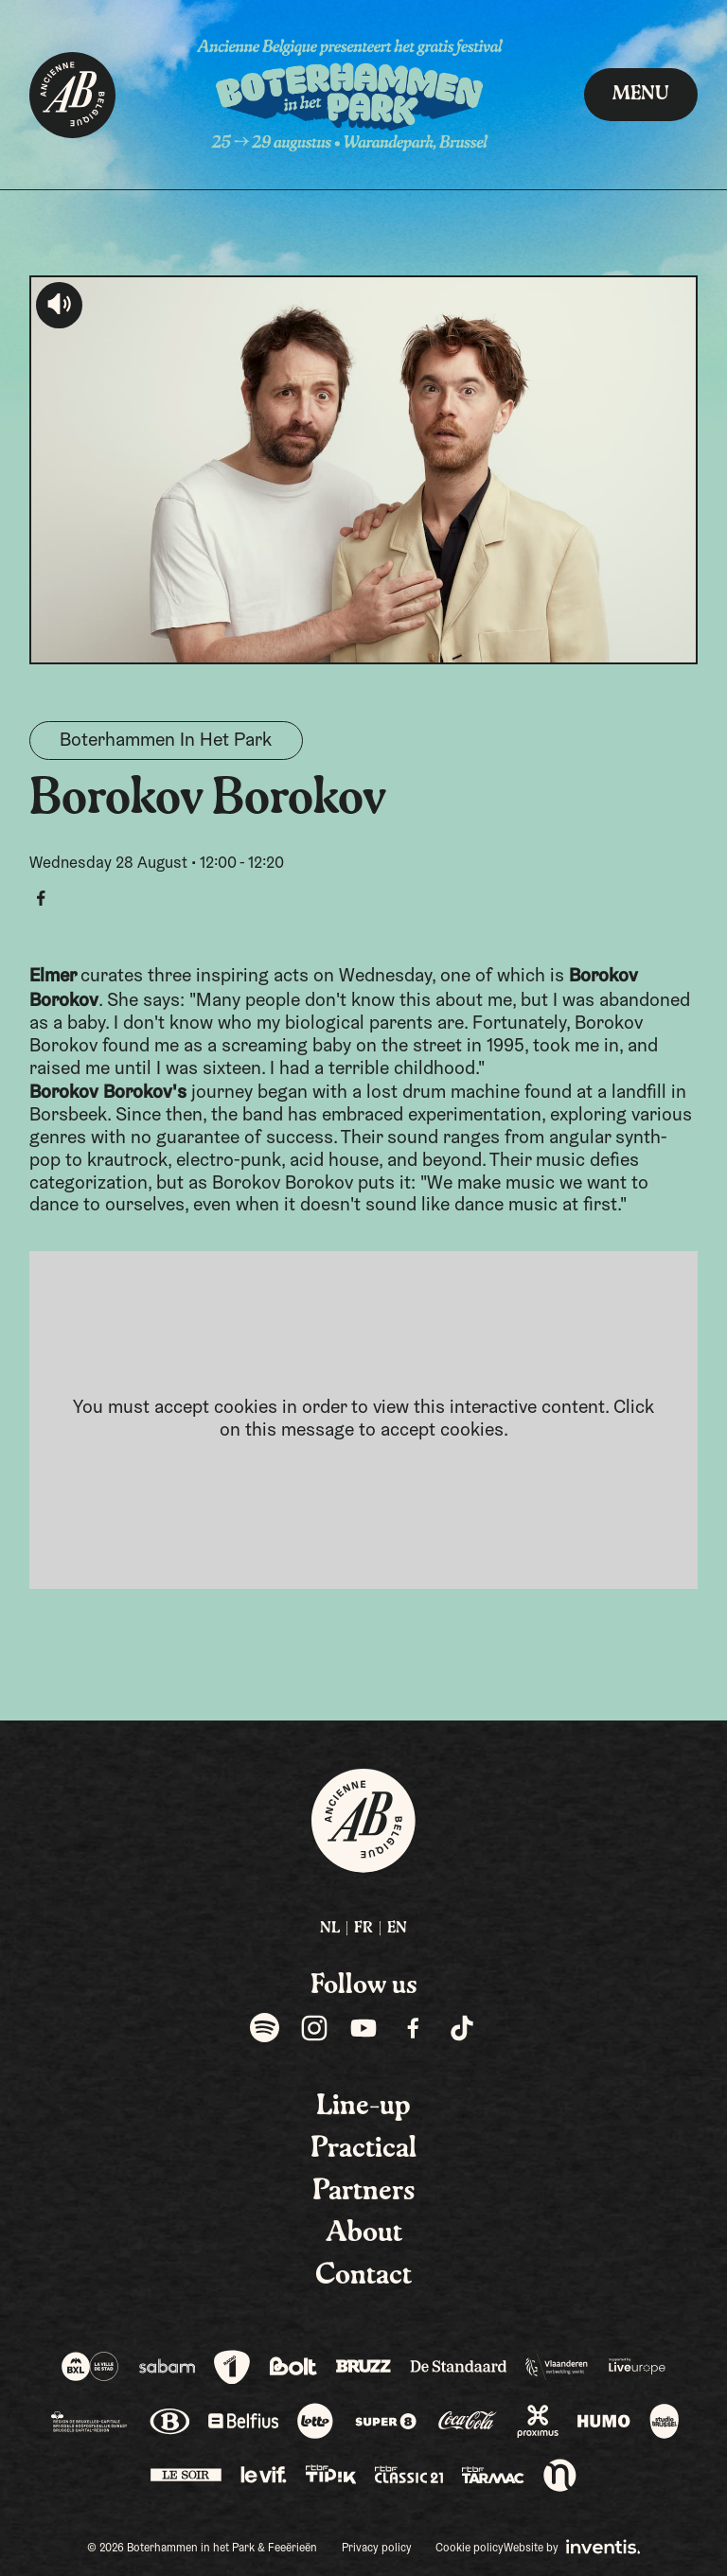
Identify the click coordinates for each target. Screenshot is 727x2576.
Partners (364, 2192)
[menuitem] (330, 1929)
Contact (363, 2276)
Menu (640, 94)
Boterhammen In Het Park (166, 741)
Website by (572, 2546)
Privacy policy (377, 2548)
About (364, 2233)
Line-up (363, 2106)
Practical (363, 2149)
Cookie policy (469, 2548)
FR (363, 1928)
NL (330, 1928)
